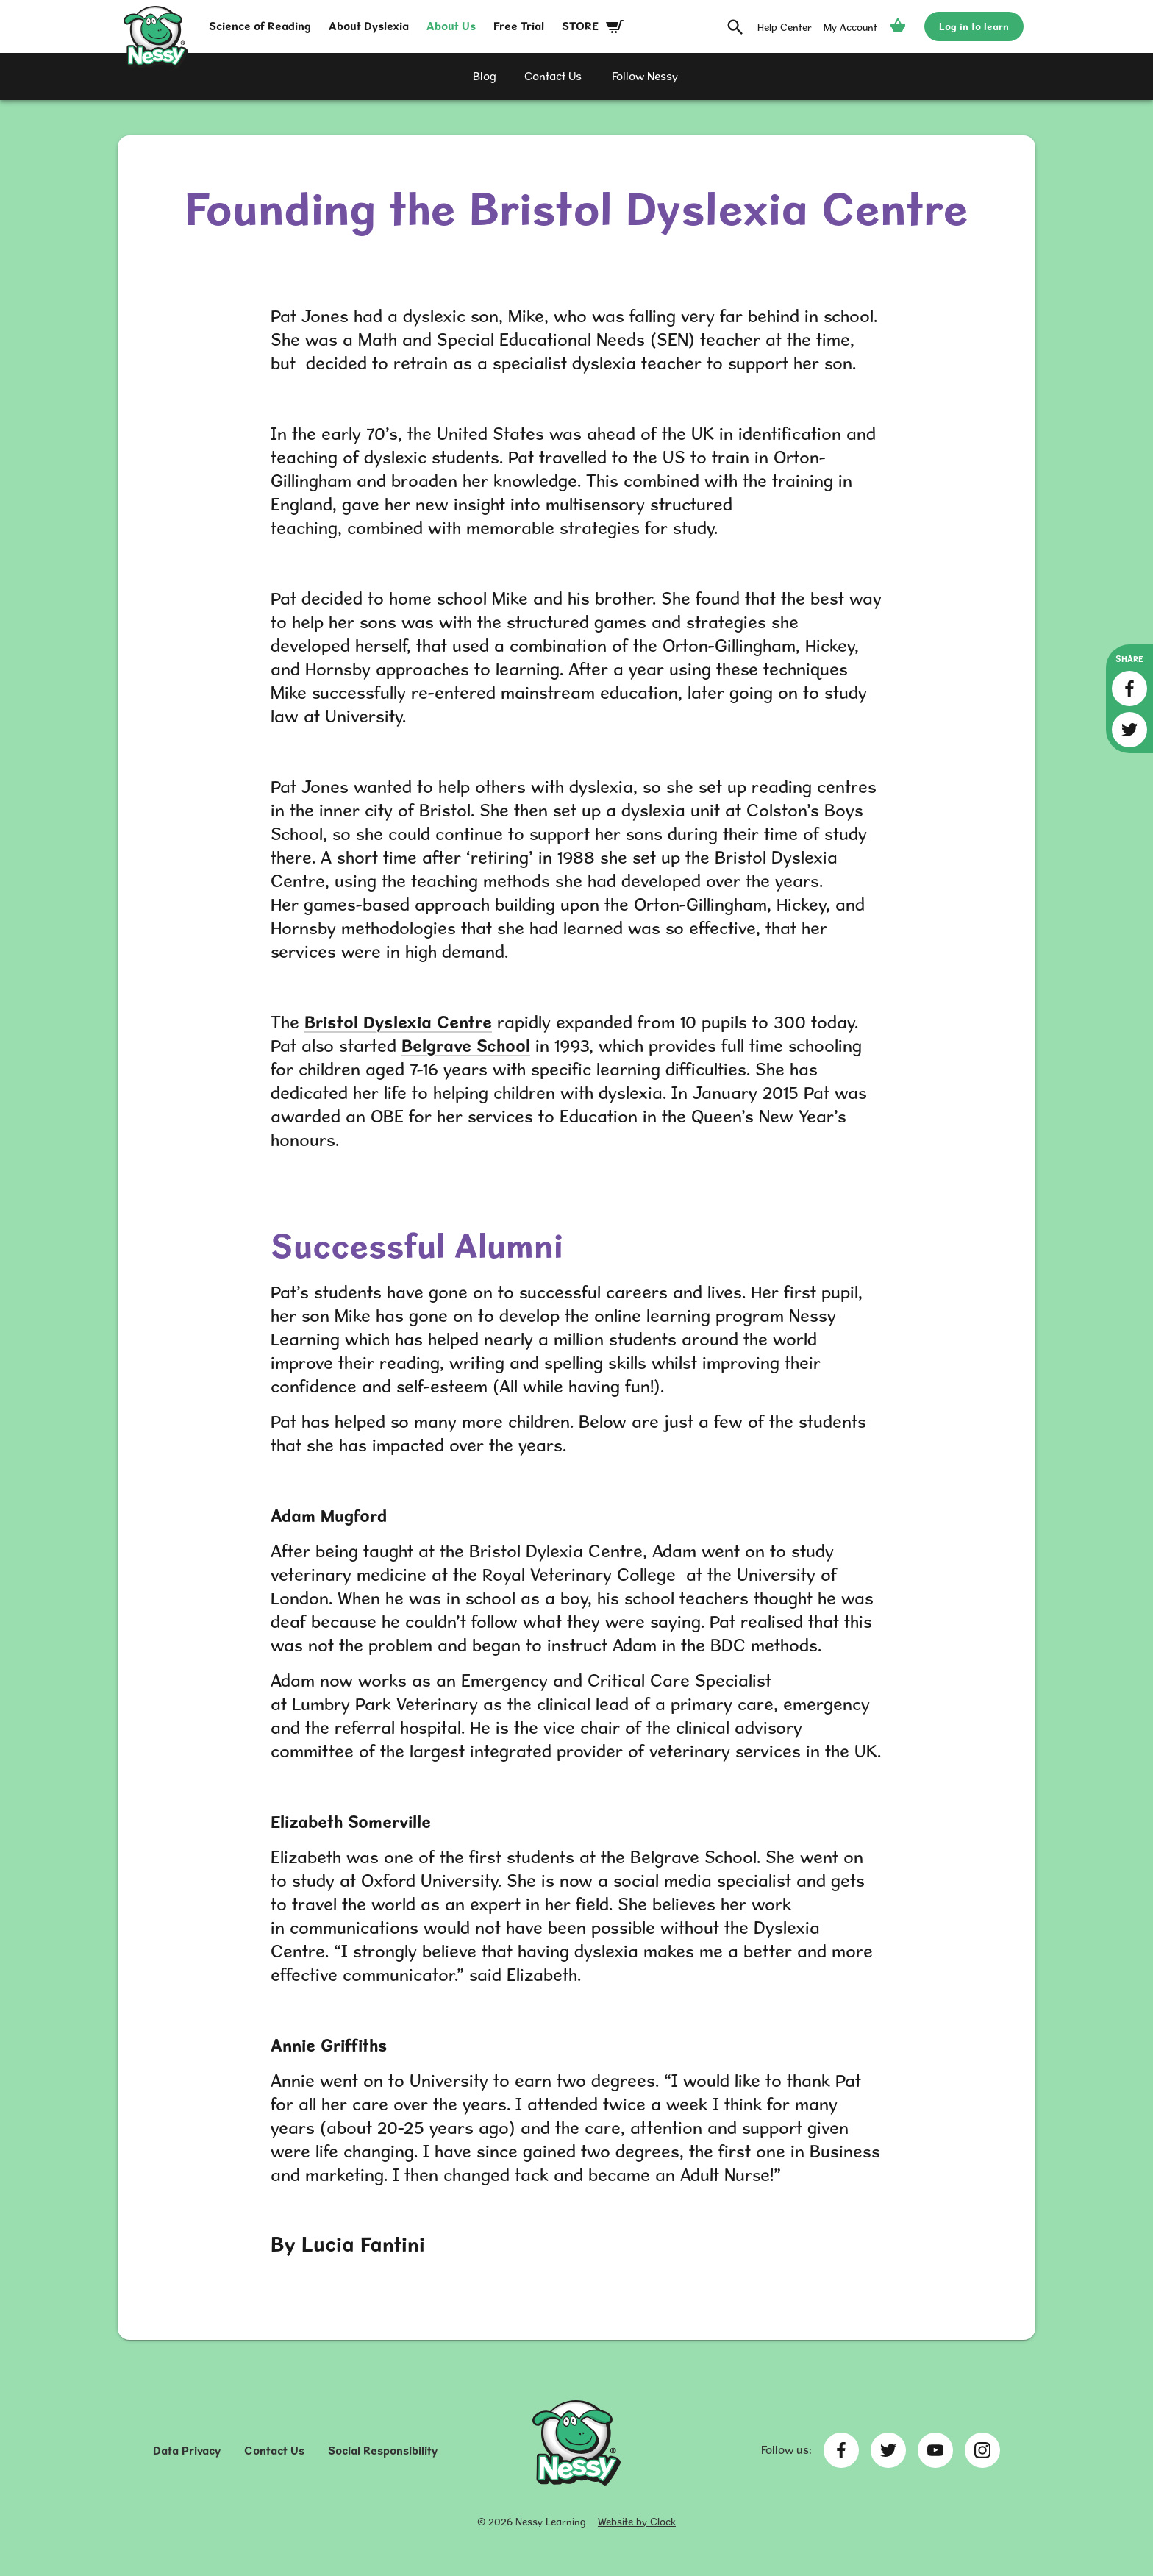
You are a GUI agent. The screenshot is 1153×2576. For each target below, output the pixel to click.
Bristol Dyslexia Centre (398, 1022)
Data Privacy (187, 2451)
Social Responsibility (383, 2451)
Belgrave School (465, 1045)
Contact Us (274, 2451)
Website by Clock (637, 2521)
